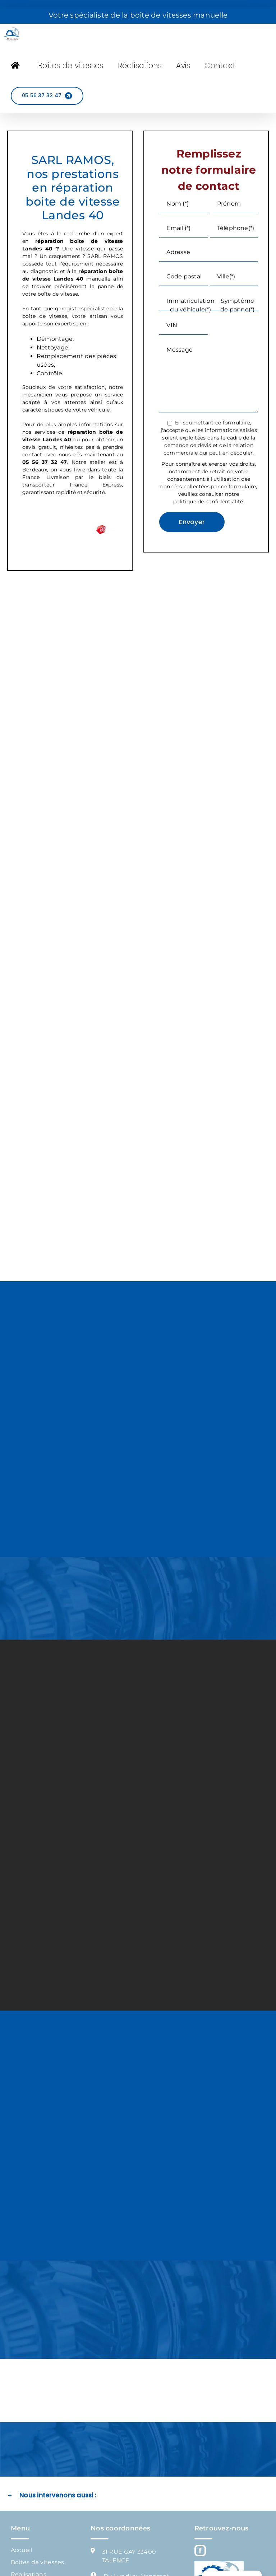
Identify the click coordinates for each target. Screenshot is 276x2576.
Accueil (21, 2550)
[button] (138, 2495)
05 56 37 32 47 (44, 462)
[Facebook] (200, 2550)
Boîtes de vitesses (37, 2562)
